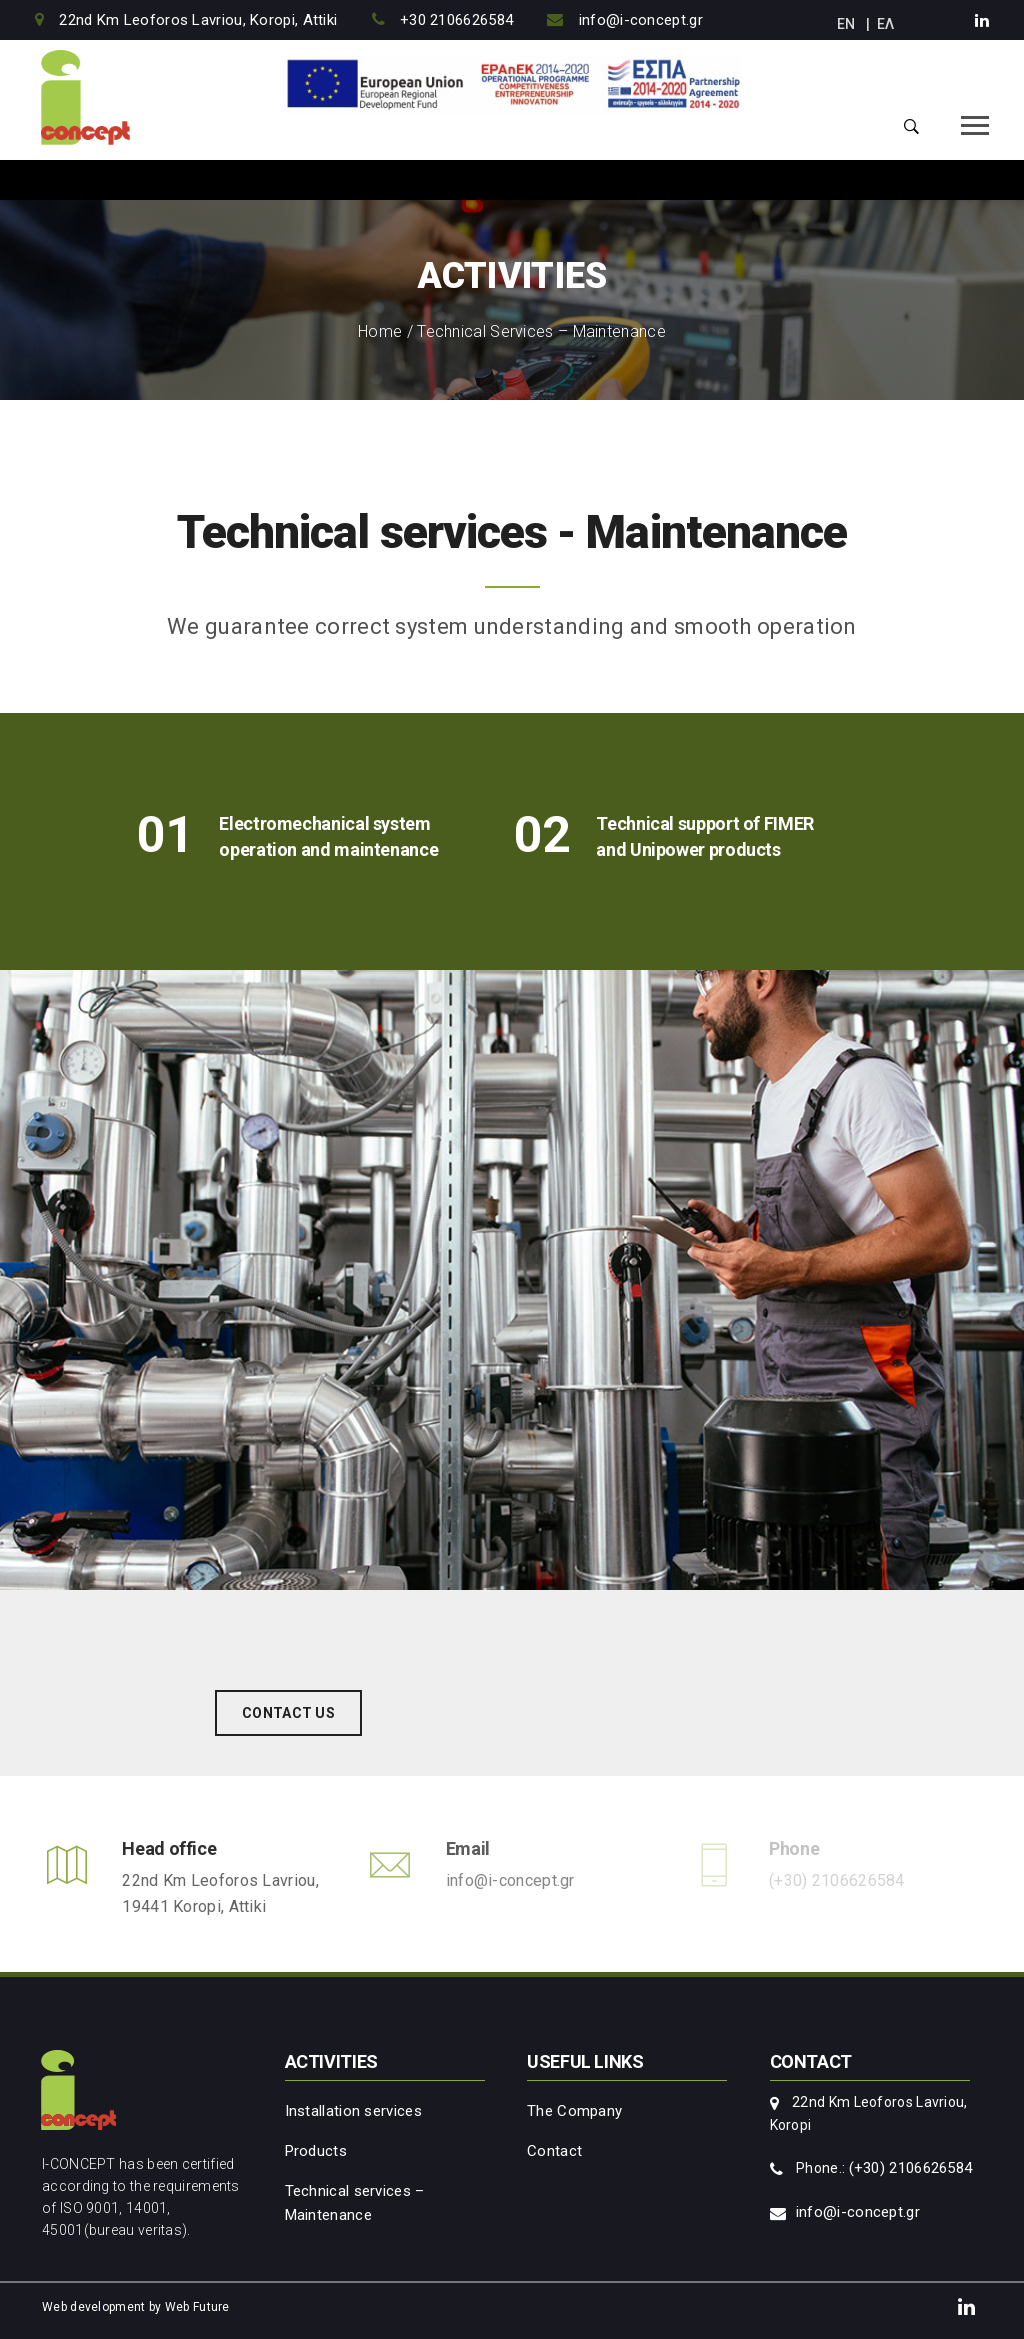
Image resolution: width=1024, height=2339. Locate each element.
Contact (554, 2151)
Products (316, 2151)
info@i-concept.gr (510, 1880)
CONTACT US (288, 1713)
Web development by (101, 2307)
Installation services (353, 2111)
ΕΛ (886, 24)
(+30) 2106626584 (911, 2168)
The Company (574, 2111)
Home (380, 331)
